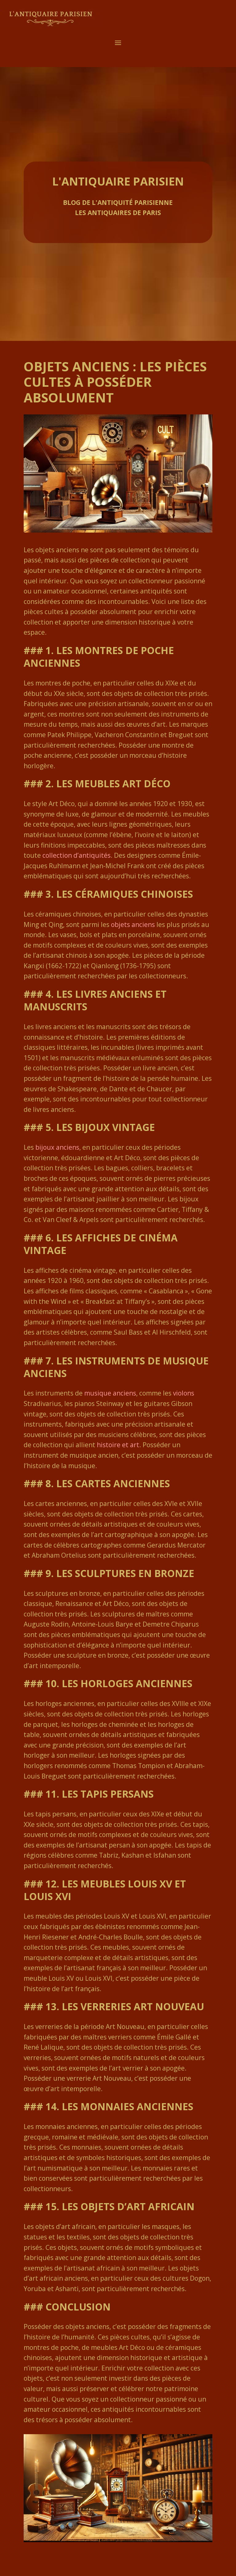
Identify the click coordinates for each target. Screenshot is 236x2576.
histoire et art (118, 1444)
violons (183, 1393)
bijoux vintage (115, 1127)
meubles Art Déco (123, 783)
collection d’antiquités (76, 855)
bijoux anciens (57, 1147)
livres (91, 993)
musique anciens (110, 1393)
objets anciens (133, 924)
